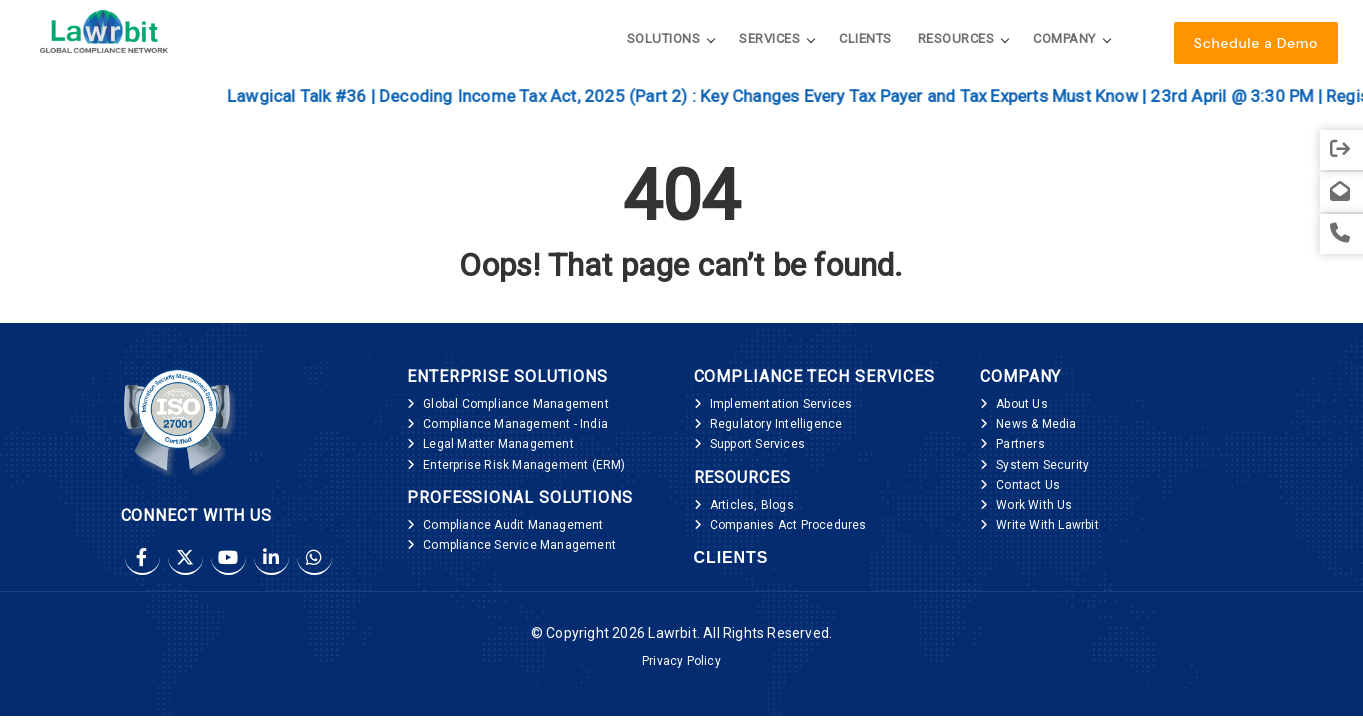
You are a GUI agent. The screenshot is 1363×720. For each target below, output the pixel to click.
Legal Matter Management (498, 444)
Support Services (757, 444)
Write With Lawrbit (1047, 525)
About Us (1022, 404)
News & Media (1036, 424)
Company (1064, 38)
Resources (956, 38)
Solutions (664, 38)
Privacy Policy (681, 661)
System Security (1042, 465)
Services (769, 38)
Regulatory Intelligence (776, 424)
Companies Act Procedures (788, 525)
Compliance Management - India (515, 424)
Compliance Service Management (519, 545)
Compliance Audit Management (513, 525)
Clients (865, 38)
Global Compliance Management (516, 404)
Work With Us (1034, 505)
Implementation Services (781, 404)
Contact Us (1028, 485)
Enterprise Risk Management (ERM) (524, 465)
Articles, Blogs (752, 505)
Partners (1020, 444)
